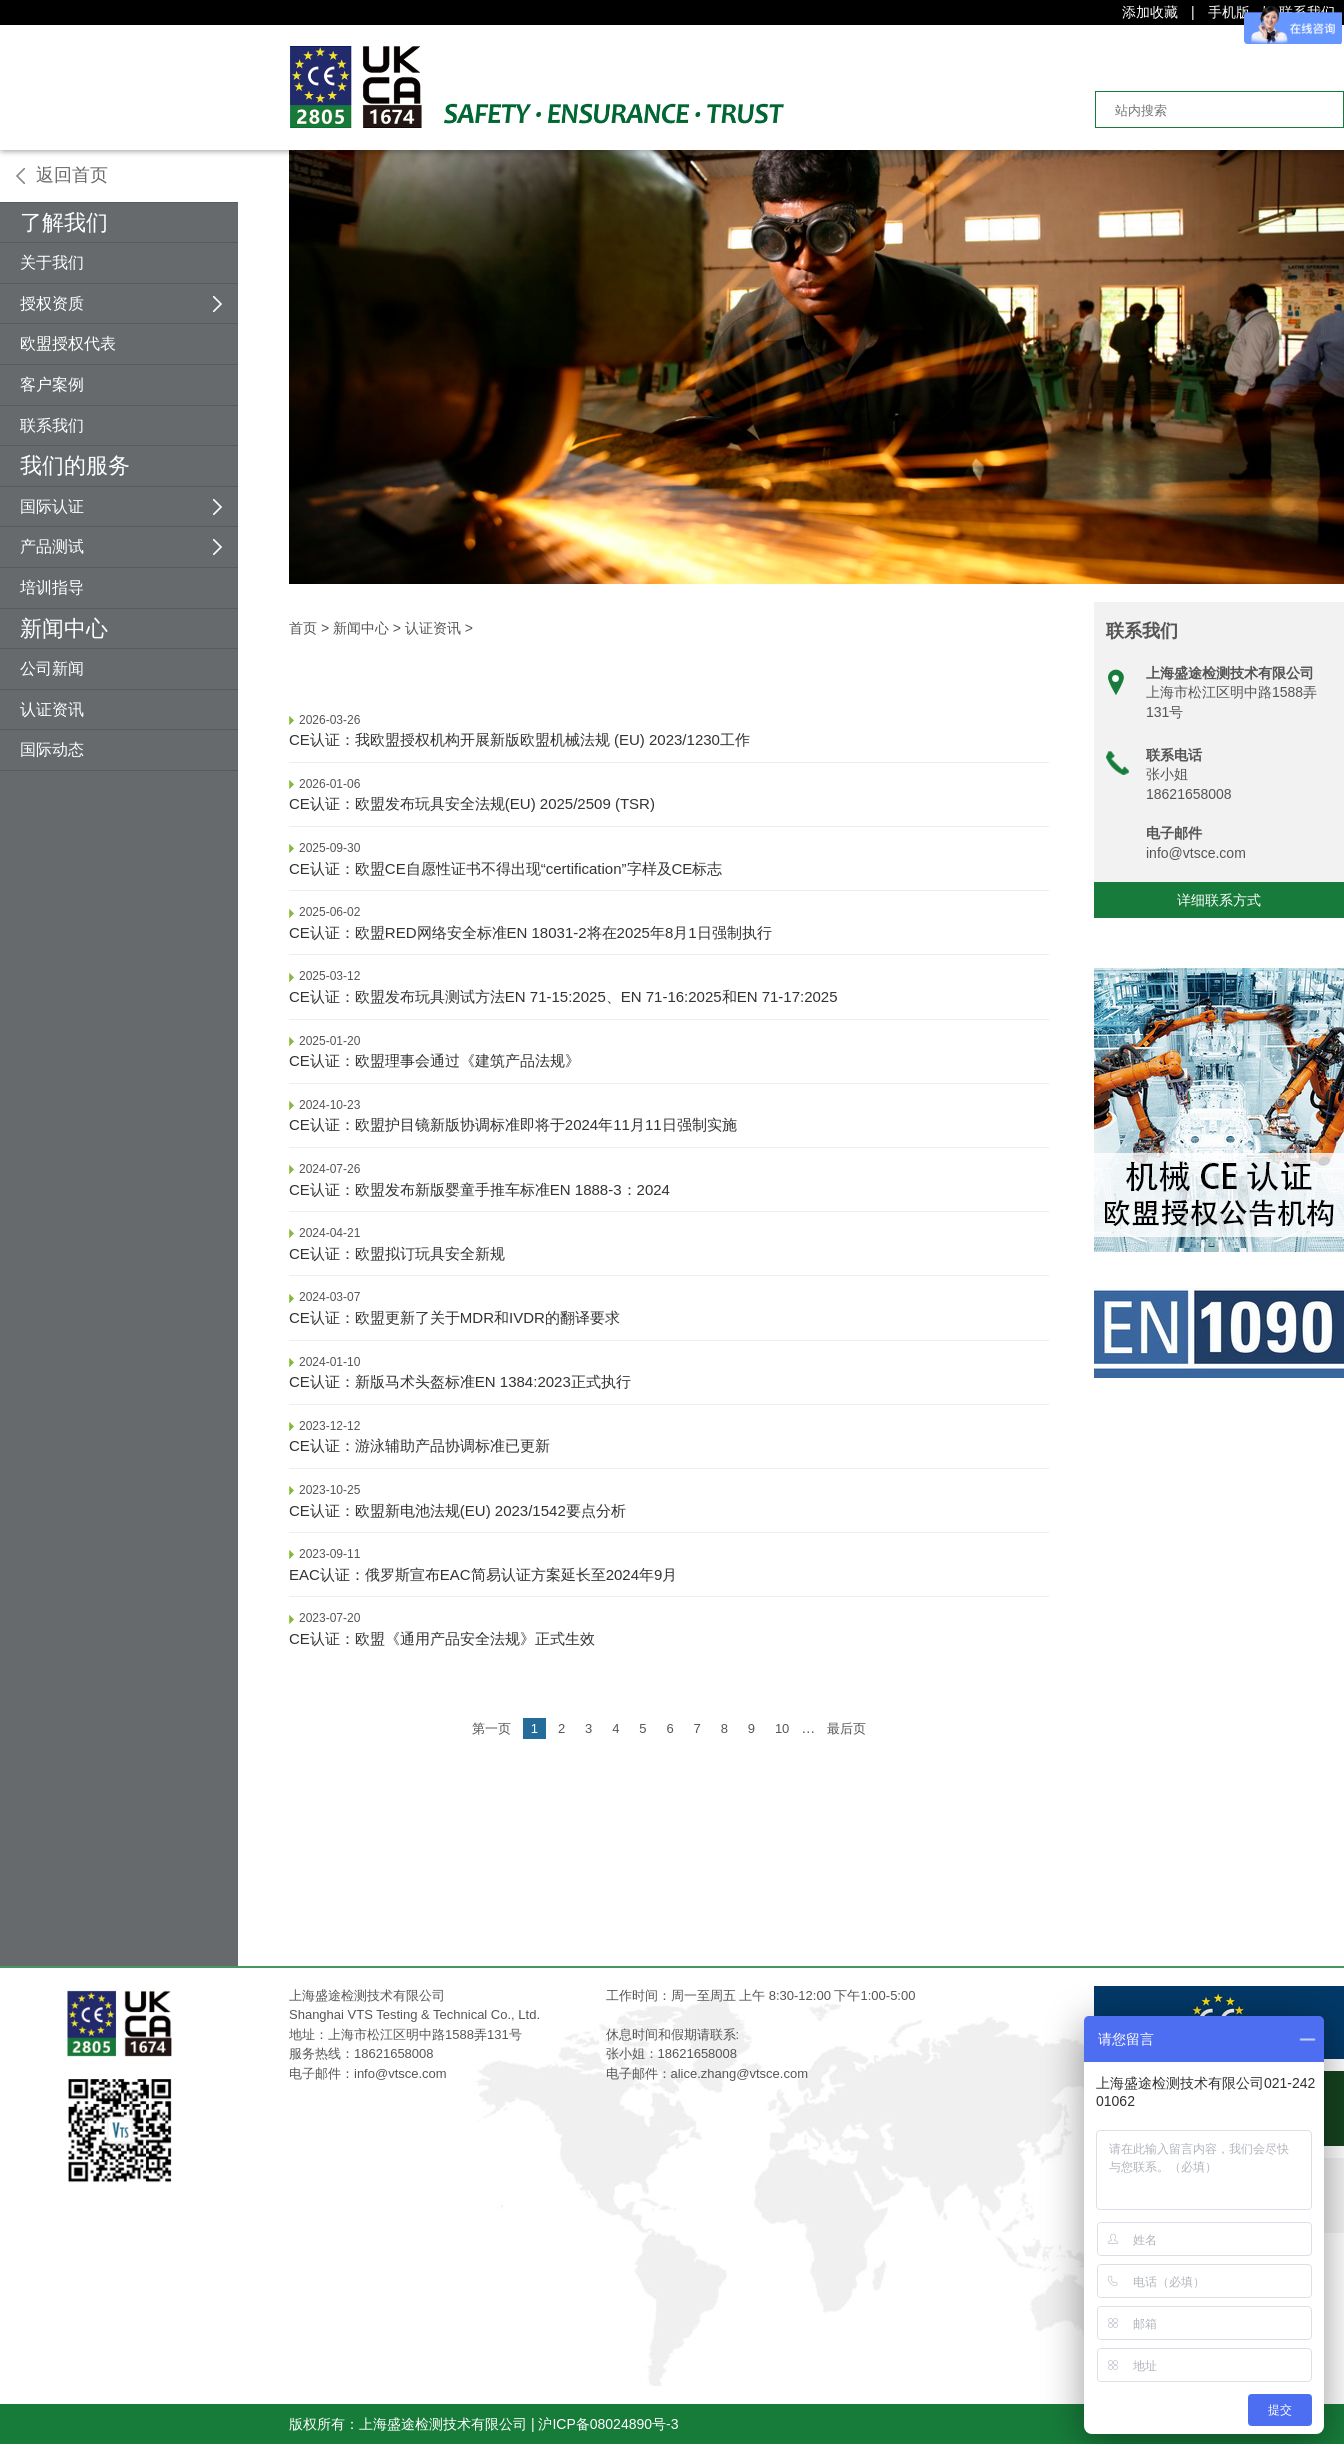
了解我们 (64, 222)
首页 (303, 628)
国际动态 (52, 749)
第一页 (491, 1728)
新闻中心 (64, 628)
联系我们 (52, 425)
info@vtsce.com (1196, 853)
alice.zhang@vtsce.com (739, 2073)
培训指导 (52, 587)
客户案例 (52, 384)
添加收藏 (1150, 12)
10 (782, 1728)
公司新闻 (52, 668)
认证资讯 (52, 709)
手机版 (1229, 12)
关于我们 (52, 262)
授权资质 (52, 303)
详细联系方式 (1219, 900)
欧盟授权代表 (68, 343)
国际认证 (52, 506)
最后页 (846, 1728)
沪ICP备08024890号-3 (608, 2424)
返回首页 (72, 175)
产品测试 (52, 546)
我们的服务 (75, 465)
